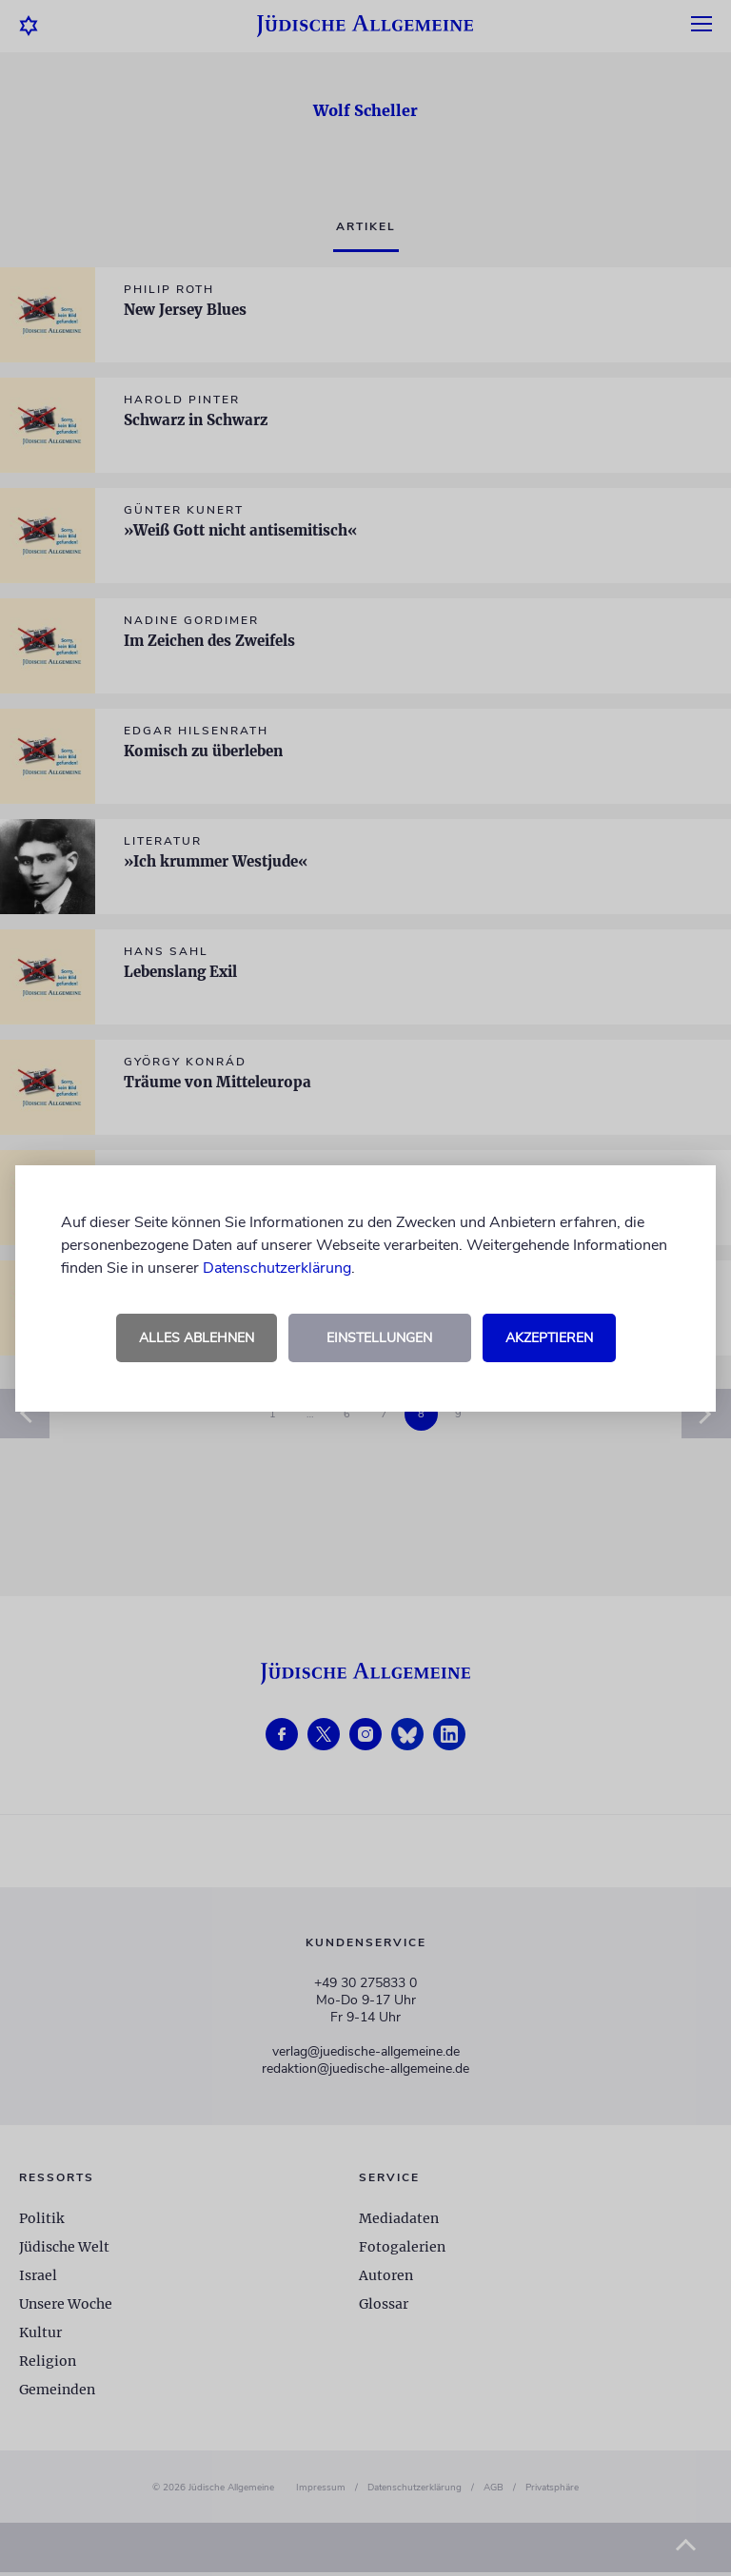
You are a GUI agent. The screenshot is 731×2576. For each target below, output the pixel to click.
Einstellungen (379, 1338)
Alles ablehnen (196, 1338)
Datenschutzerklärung (277, 1268)
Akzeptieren (549, 1338)
